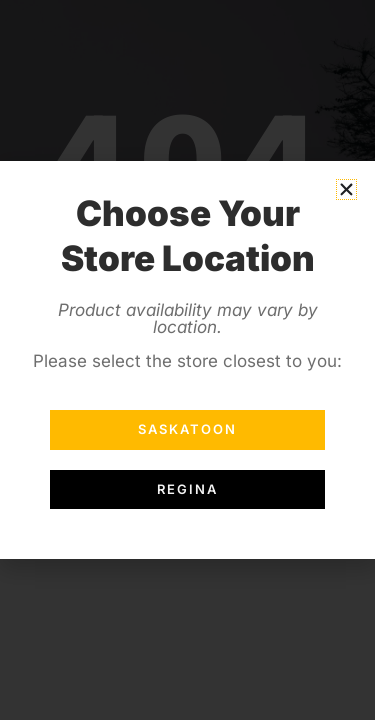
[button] (346, 189)
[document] (187, 360)
